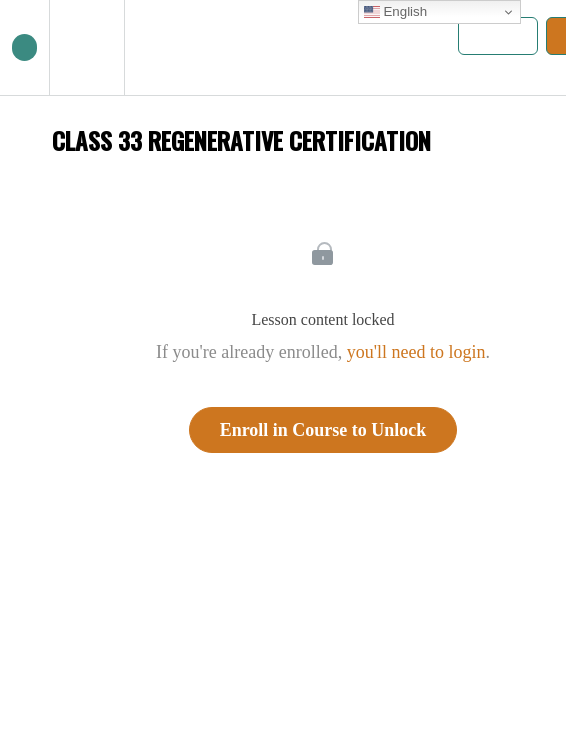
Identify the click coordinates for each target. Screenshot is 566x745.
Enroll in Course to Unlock (323, 430)
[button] (24, 47)
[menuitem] (86, 47)
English (395, 12)
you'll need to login (416, 352)
